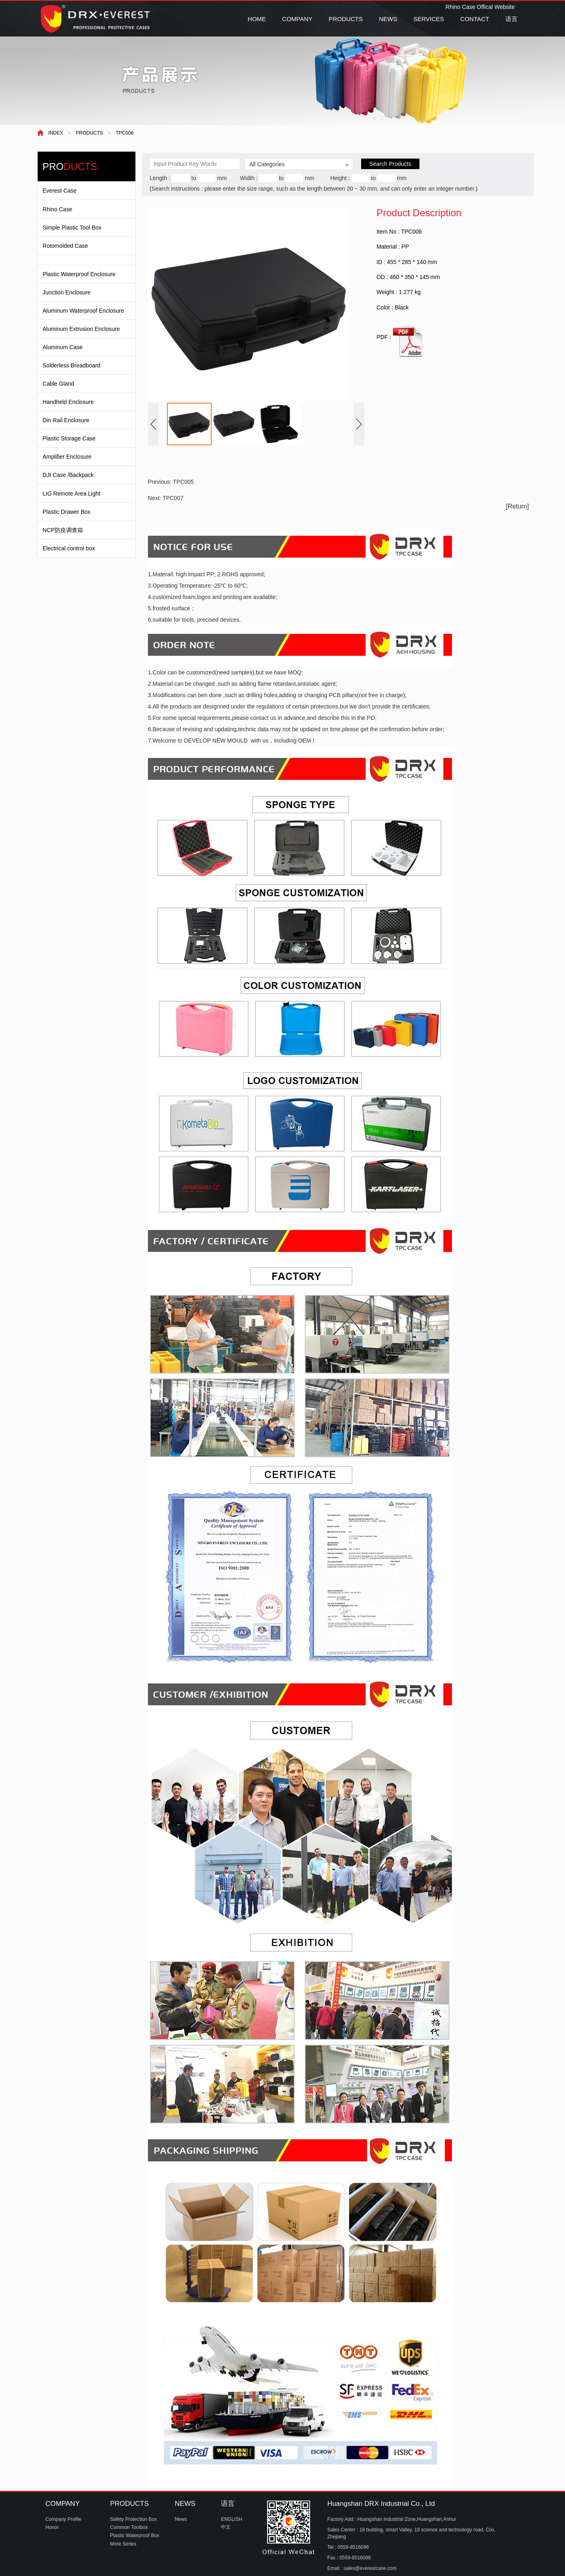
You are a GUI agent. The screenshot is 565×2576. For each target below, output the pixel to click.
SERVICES (428, 18)
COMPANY (297, 18)
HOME (257, 18)
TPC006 (125, 133)
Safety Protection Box (133, 2519)
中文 (226, 2527)
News (181, 2519)
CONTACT (474, 18)
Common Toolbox (129, 2527)
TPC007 (173, 498)
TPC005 (183, 482)
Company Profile (63, 2519)
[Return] (517, 506)
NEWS (388, 18)
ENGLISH (231, 2519)
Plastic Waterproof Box (135, 2535)
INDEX (55, 133)
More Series (123, 2544)
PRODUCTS (346, 18)
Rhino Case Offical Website (480, 7)
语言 (511, 18)
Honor (52, 2527)
